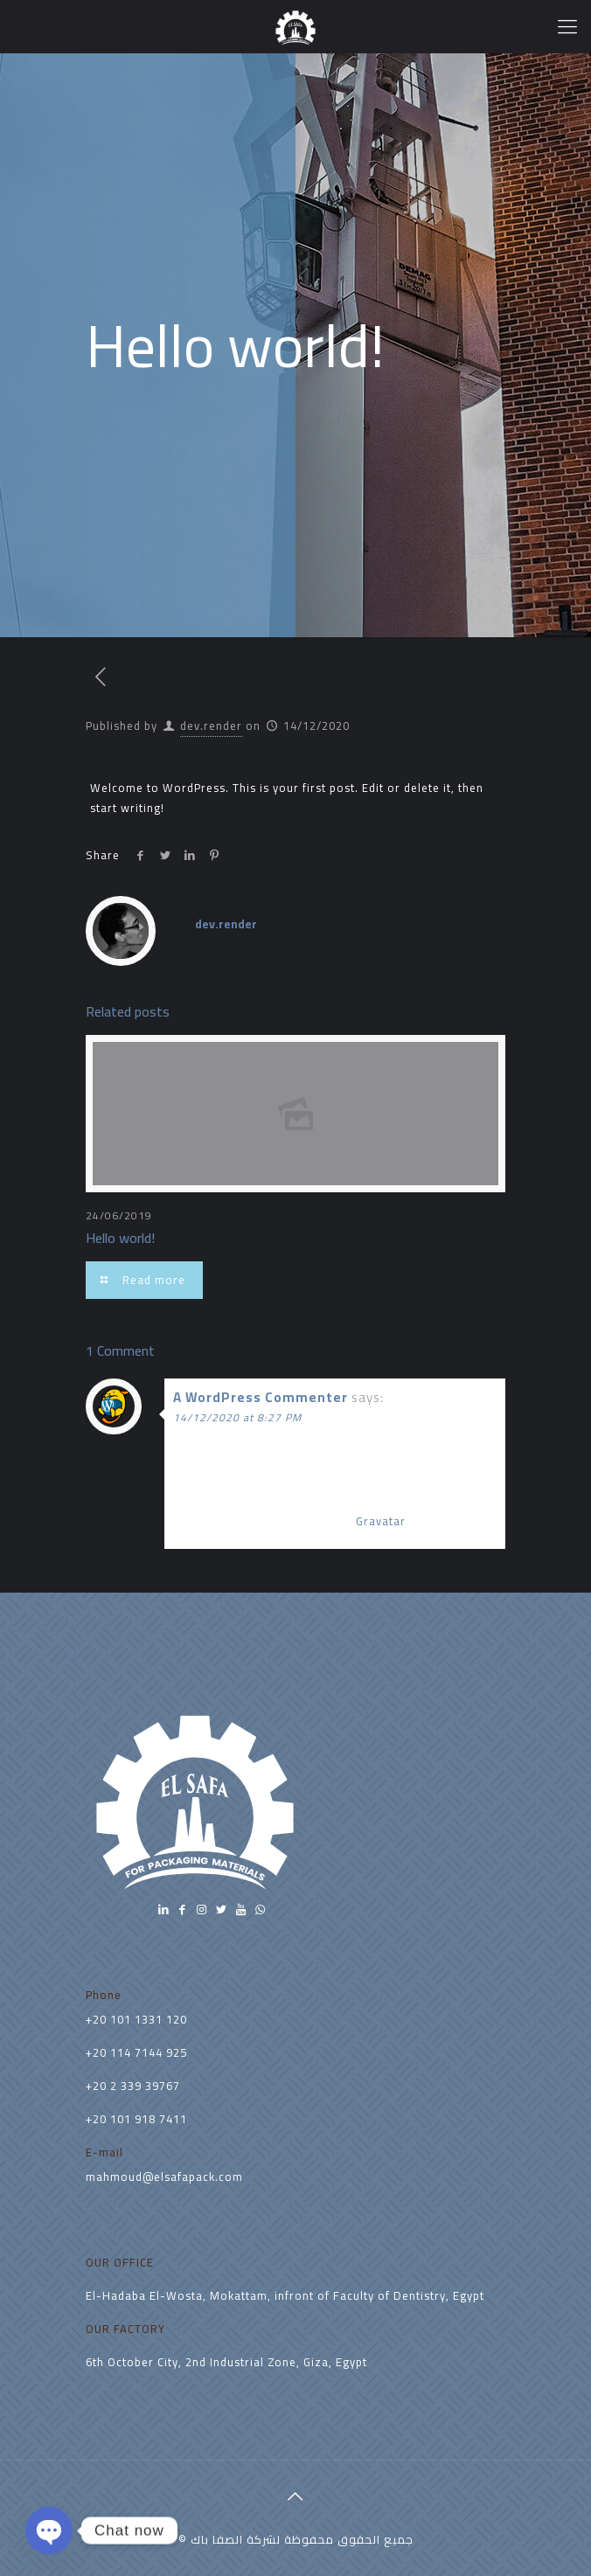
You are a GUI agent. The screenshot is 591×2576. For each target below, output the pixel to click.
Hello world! (120, 1238)
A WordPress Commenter (260, 1397)
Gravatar (381, 1520)
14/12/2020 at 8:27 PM (237, 1417)
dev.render (211, 725)
